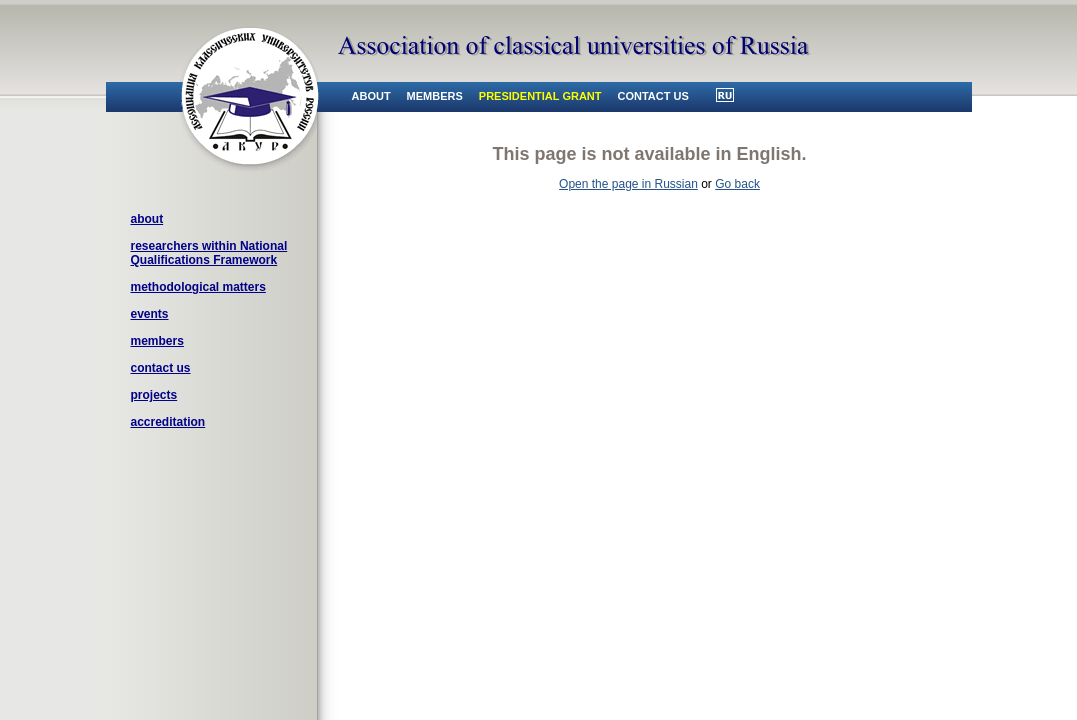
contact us (161, 368)
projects (154, 395)
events (150, 314)
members (157, 341)
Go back (737, 184)
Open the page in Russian (628, 184)
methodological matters (198, 287)
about (147, 219)
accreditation (168, 422)
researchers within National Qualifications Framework (209, 253)
